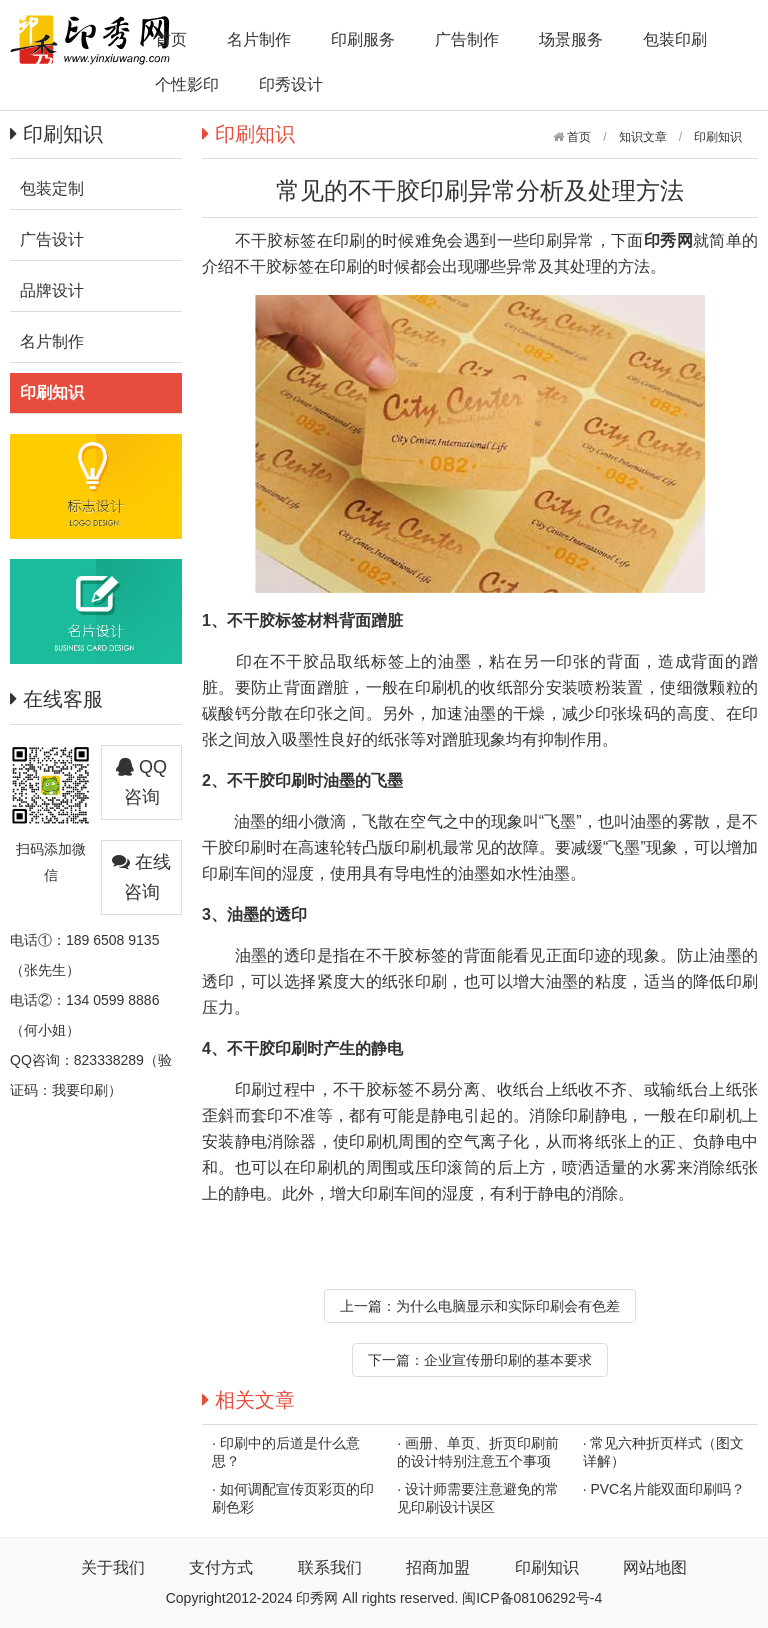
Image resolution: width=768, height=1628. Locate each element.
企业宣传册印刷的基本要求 (508, 1360)
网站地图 (655, 1567)
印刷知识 (718, 137)
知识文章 (643, 137)
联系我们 (330, 1567)
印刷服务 (363, 39)
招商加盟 (438, 1567)
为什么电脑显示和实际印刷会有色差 (508, 1306)
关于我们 (113, 1567)
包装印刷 (675, 39)
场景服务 (571, 39)
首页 (171, 39)
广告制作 (467, 39)
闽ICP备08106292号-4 (532, 1598)
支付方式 (221, 1567)
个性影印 (187, 84)
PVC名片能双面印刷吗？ (667, 1489)
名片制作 (259, 39)
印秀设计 (291, 84)
